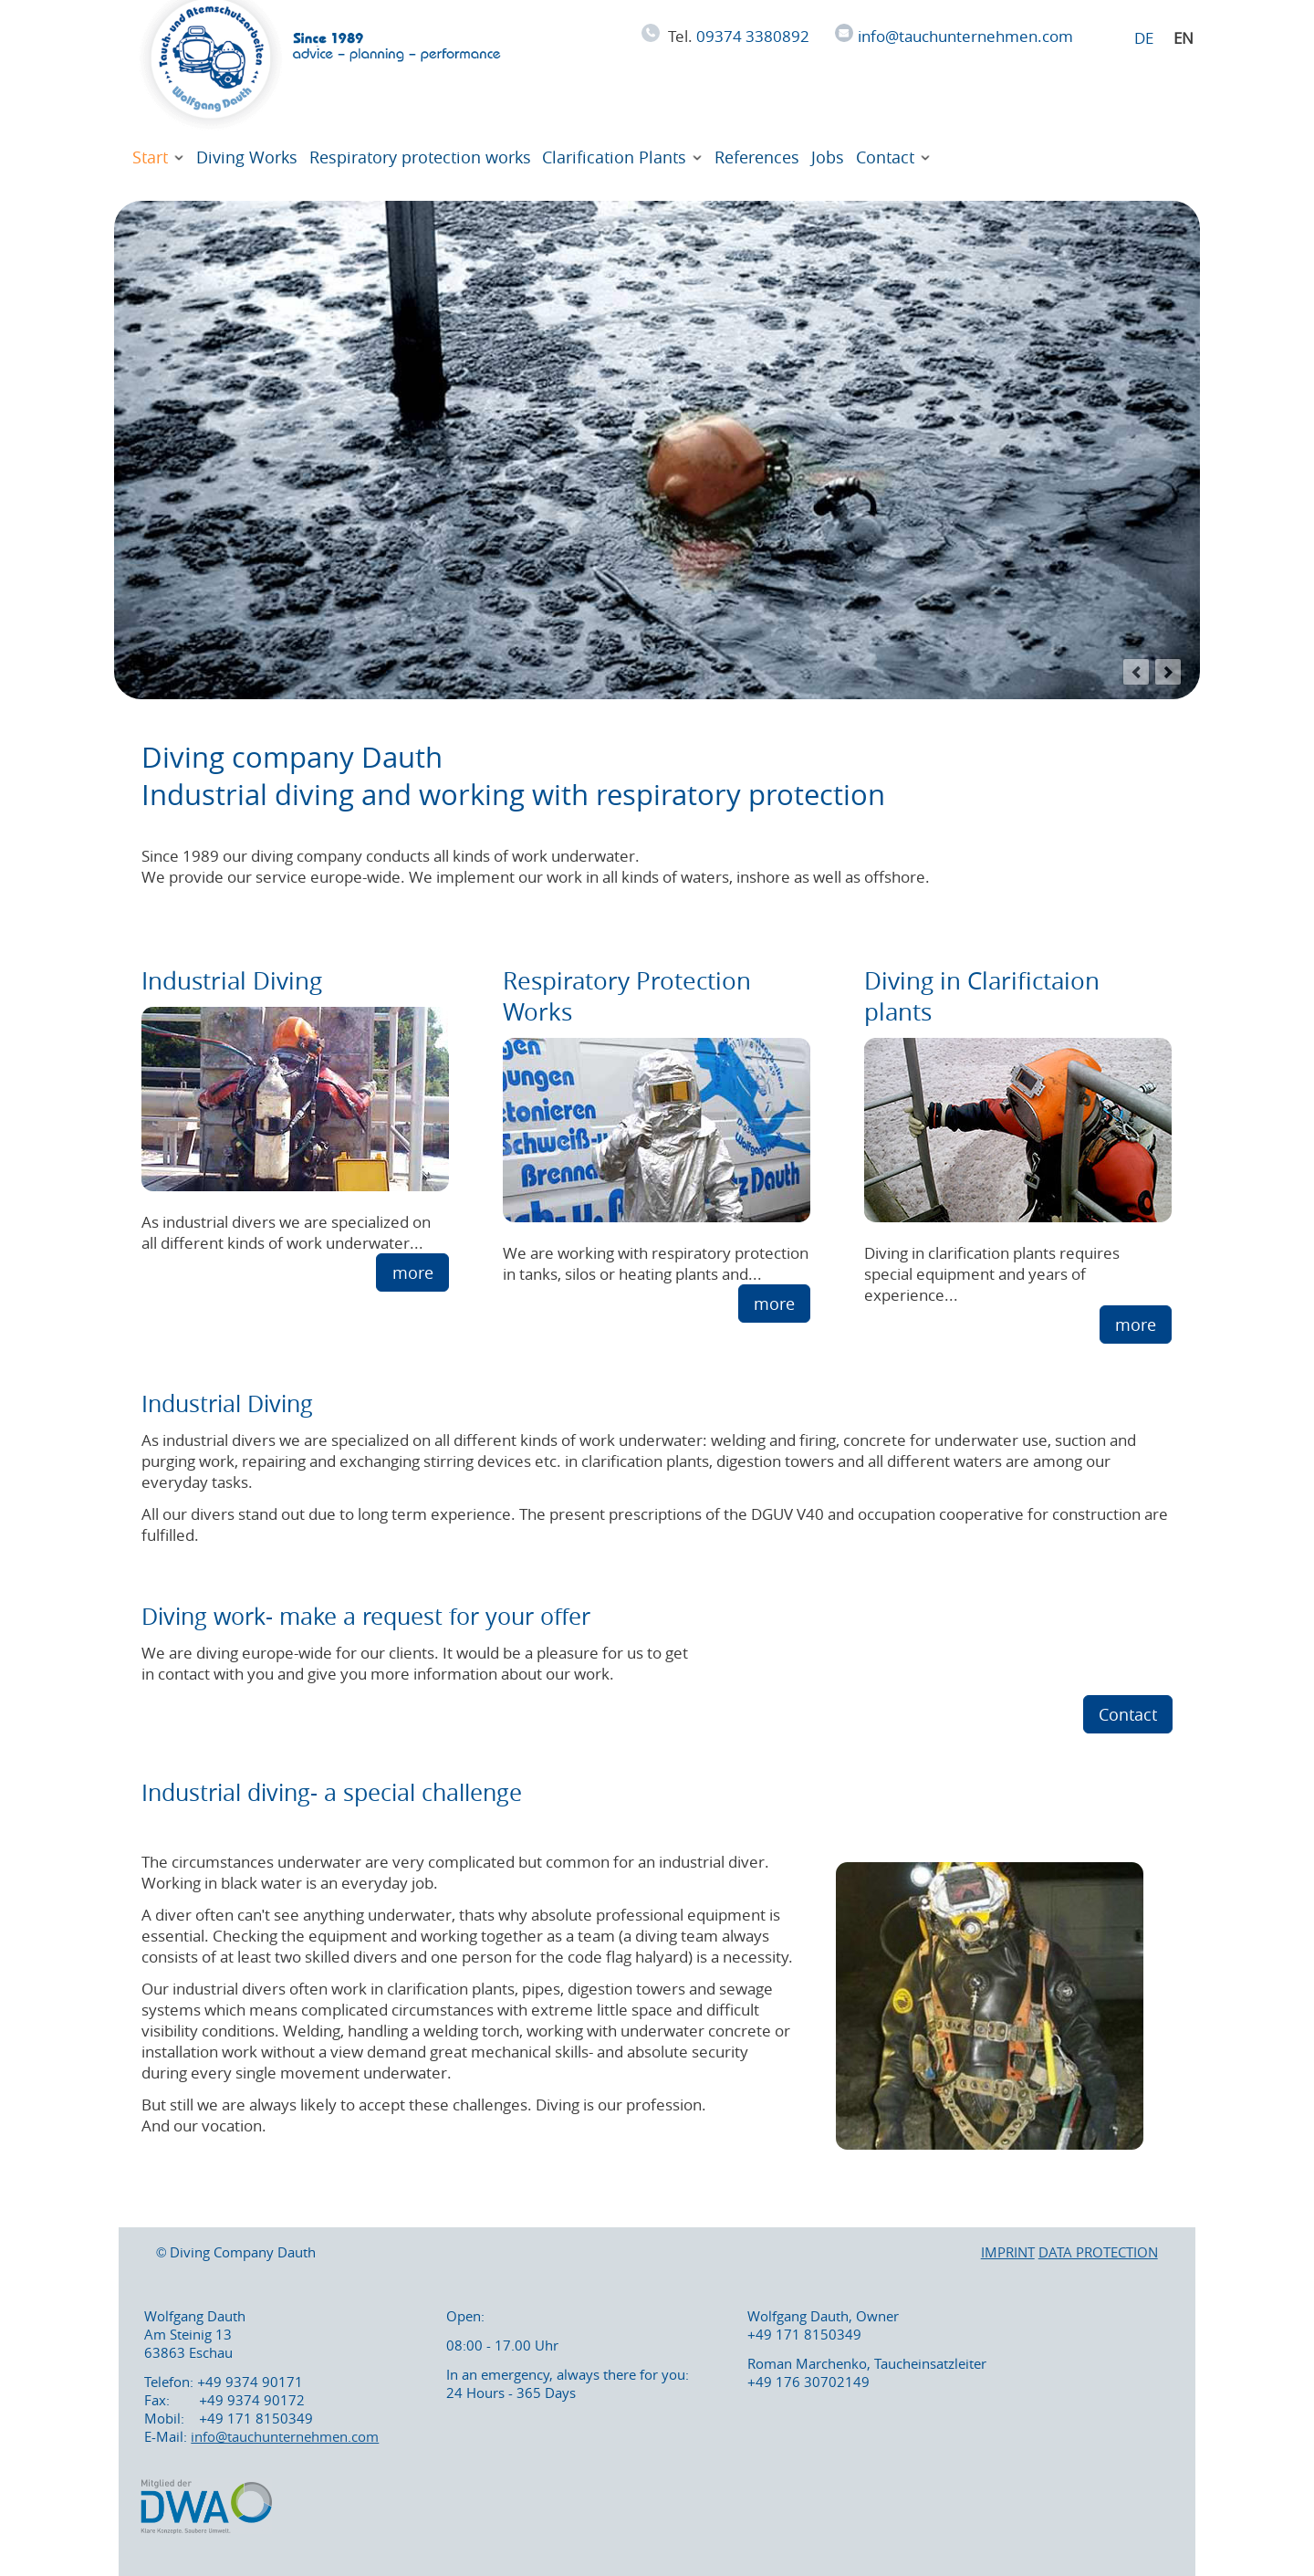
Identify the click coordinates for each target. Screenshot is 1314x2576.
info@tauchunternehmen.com (965, 36)
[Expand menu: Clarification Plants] (697, 158)
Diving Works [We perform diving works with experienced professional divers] (246, 157)
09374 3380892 (752, 36)
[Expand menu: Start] (179, 158)
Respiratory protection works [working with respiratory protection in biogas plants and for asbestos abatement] (420, 157)
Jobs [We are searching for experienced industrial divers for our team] (827, 157)
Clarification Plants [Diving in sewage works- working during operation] (614, 157)
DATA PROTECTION (1098, 2252)
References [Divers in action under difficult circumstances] (756, 157)
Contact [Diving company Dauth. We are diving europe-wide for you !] (885, 157)
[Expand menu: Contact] (925, 158)
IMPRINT (1008, 2252)
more (412, 1272)
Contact (1128, 1714)
